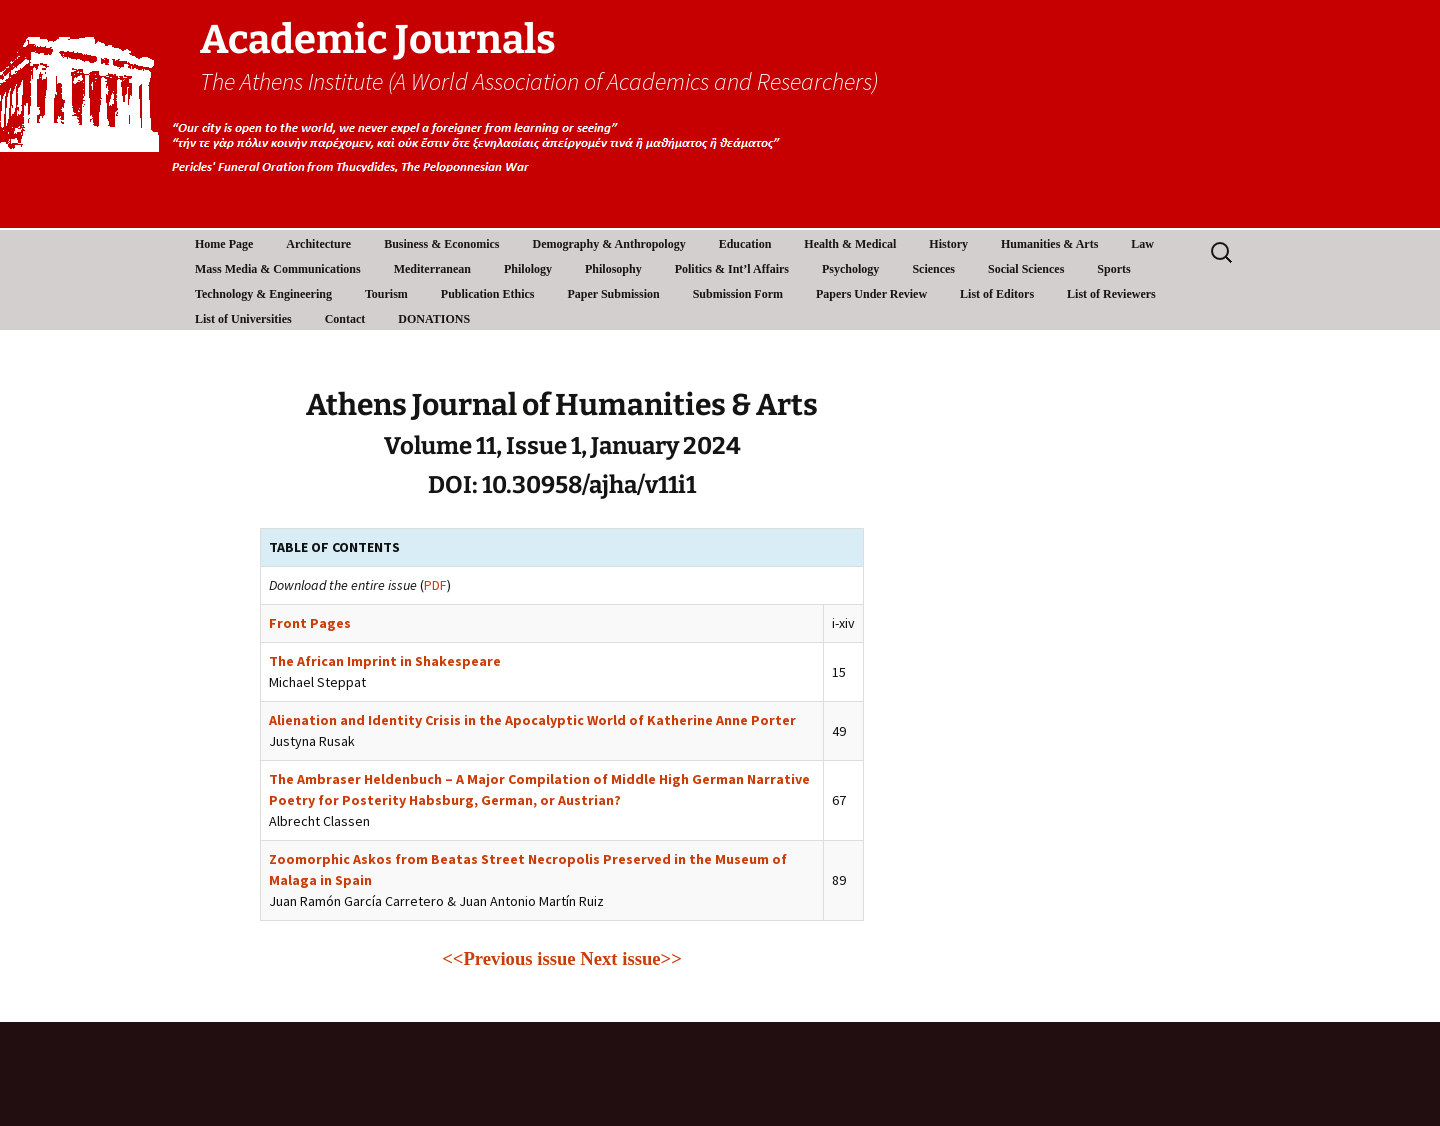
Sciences (933, 269)
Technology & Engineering (263, 294)
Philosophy (613, 269)
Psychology (850, 269)
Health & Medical (850, 244)
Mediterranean (432, 269)
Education (745, 244)
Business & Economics (441, 244)
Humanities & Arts (1049, 244)
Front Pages (310, 623)
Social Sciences (1026, 269)
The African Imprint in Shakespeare (385, 661)
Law (1142, 244)
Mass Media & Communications (278, 269)
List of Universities (243, 319)
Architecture (318, 244)
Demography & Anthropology (609, 244)
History (948, 244)
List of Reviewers (1111, 294)
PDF (435, 585)
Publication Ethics (488, 294)
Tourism (386, 294)
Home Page (224, 244)
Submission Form (738, 294)
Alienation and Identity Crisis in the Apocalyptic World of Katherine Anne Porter (532, 720)
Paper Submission (614, 294)
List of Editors (997, 294)
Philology (528, 269)
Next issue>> (631, 958)
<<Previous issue (508, 958)
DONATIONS (434, 319)
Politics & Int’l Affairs (732, 269)
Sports (1113, 269)
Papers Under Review (871, 294)
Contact (345, 319)
